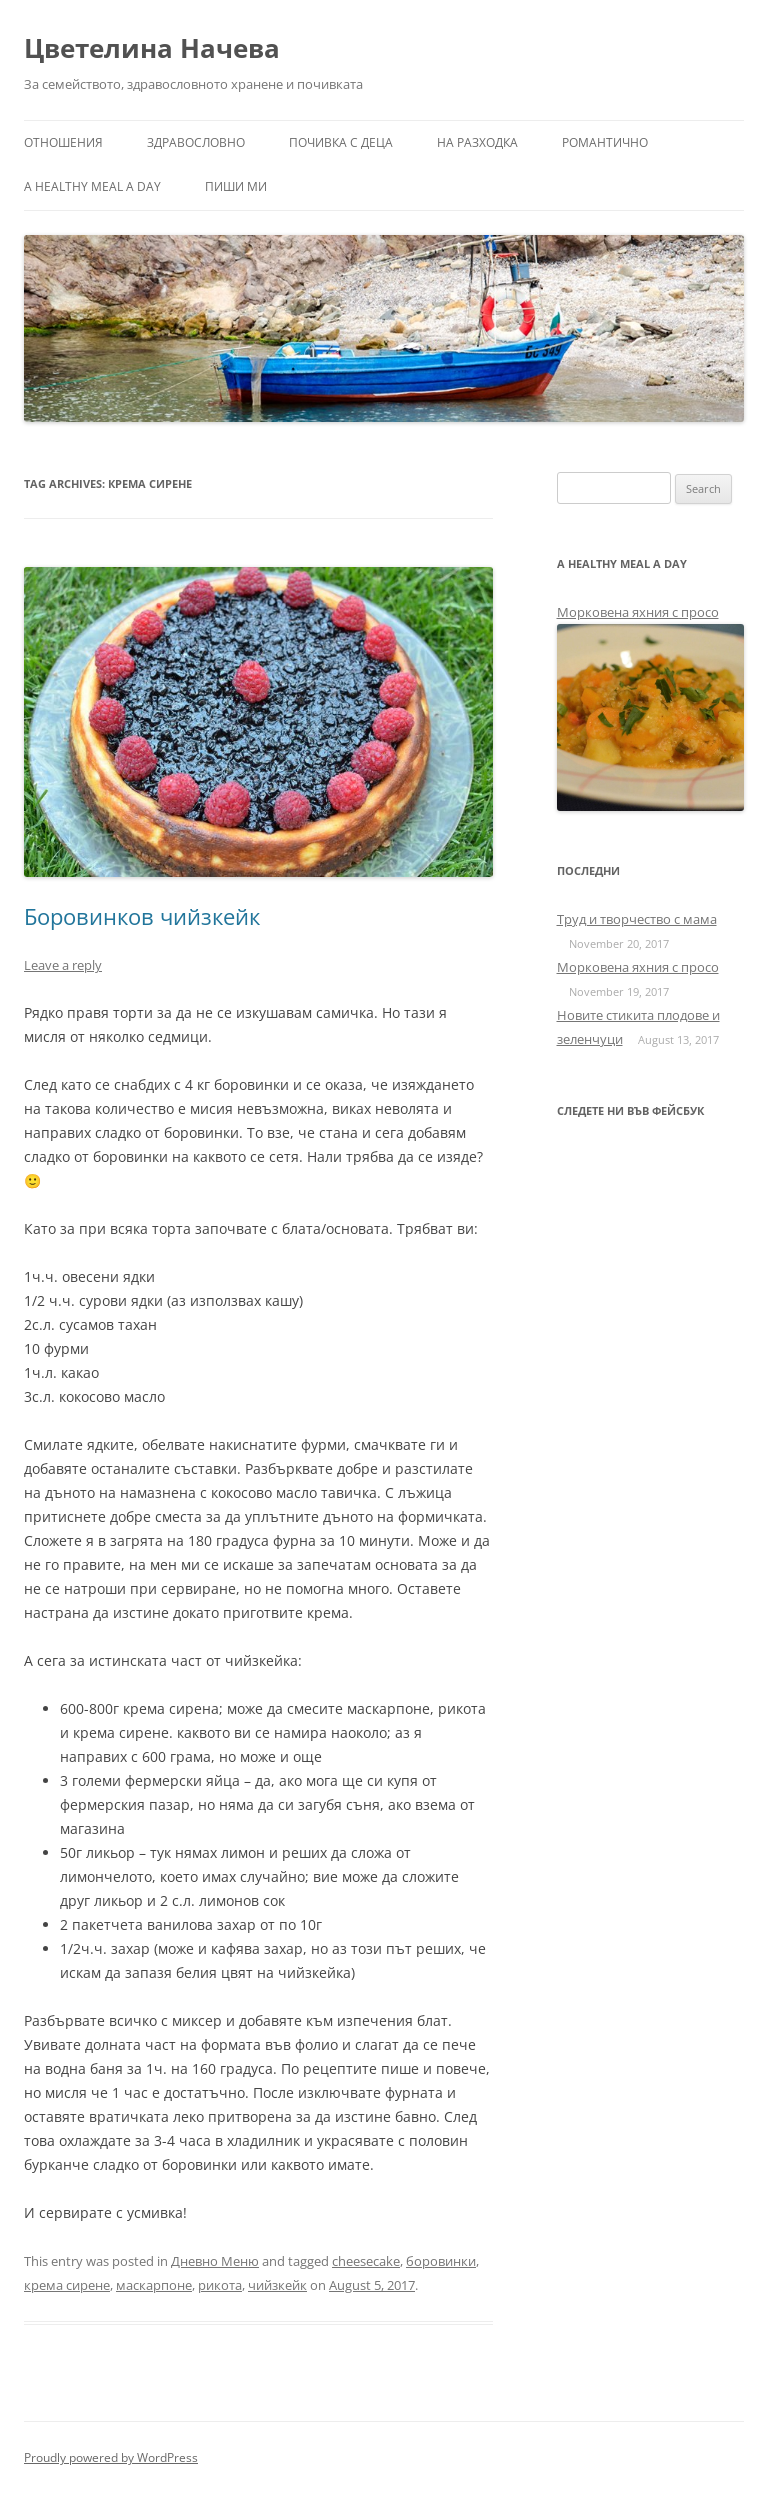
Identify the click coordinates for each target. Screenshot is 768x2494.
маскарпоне (154, 2285)
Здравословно (196, 142)
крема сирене (67, 2285)
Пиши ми (236, 186)
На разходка (477, 142)
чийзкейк (277, 2285)
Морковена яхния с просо (638, 612)
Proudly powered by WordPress (111, 2457)
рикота (220, 2285)
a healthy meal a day (92, 186)
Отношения (63, 142)
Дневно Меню (215, 2261)
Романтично (605, 142)
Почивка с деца (341, 142)
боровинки (441, 2261)
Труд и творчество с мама (637, 919)
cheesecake (366, 2261)
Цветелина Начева (152, 48)
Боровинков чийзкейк (142, 916)
